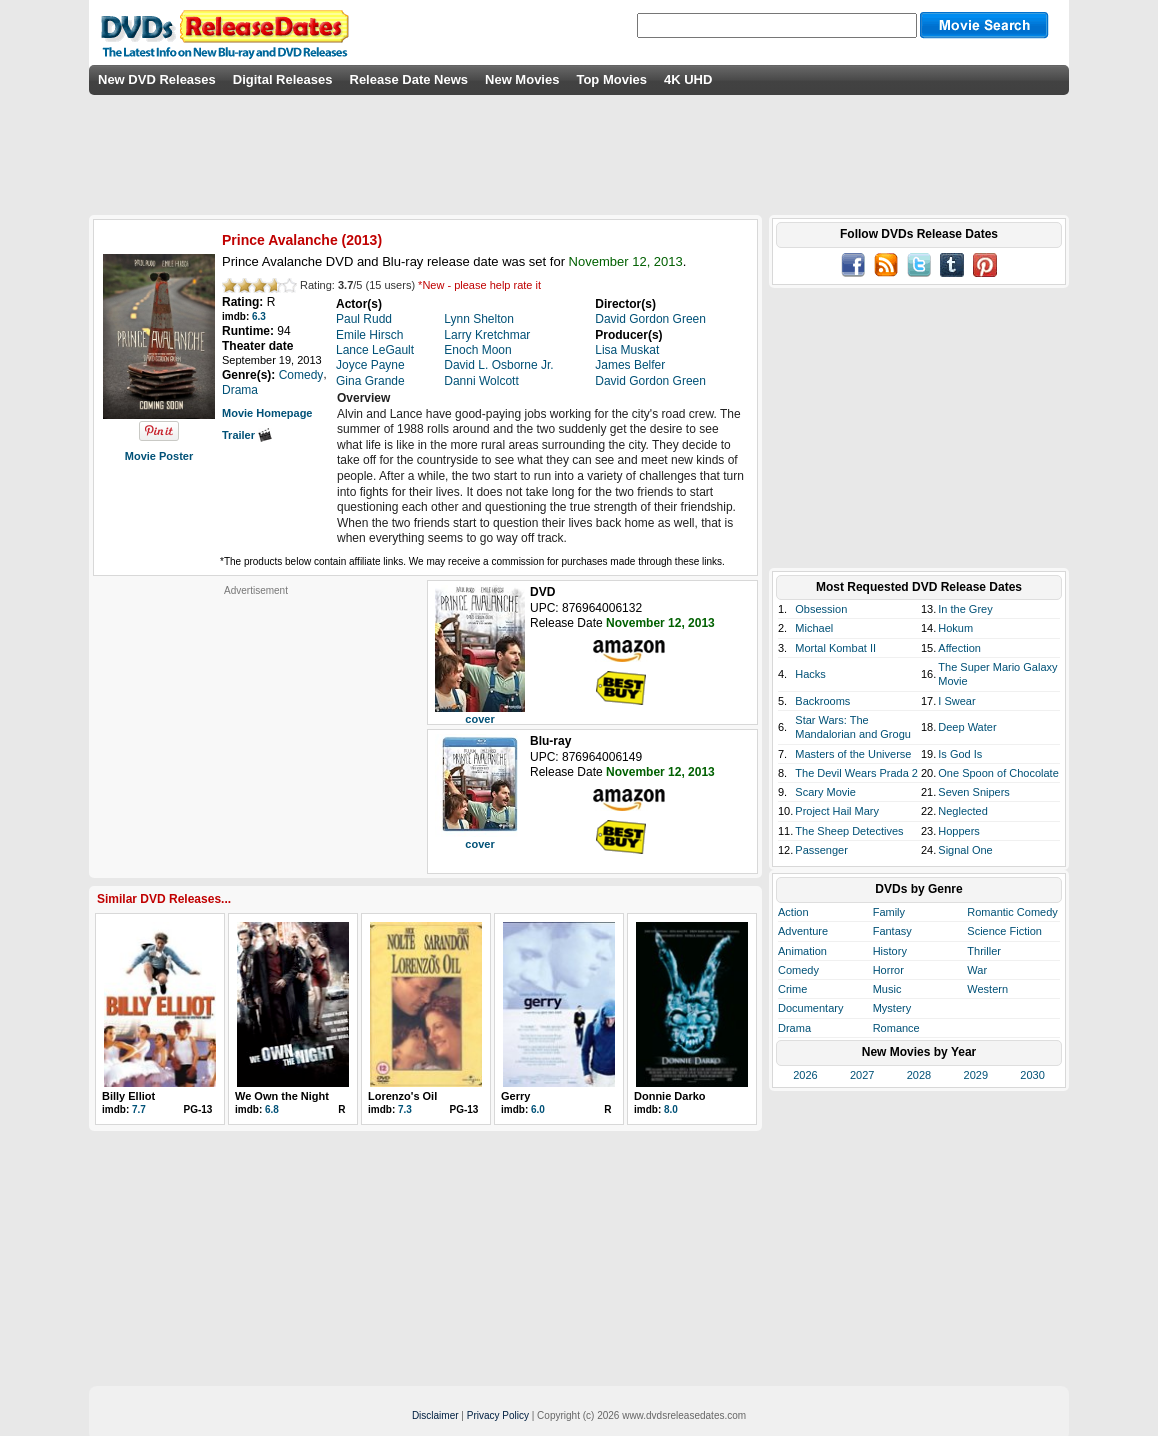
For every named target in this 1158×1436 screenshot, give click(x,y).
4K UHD (688, 79)
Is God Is (960, 754)
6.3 (259, 316)
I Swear (956, 701)
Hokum (955, 628)
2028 (919, 1075)
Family (889, 912)
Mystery (892, 1008)
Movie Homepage (267, 413)
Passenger (821, 850)
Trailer (247, 435)
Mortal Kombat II (835, 648)
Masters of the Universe (853, 754)
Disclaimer (435, 1415)
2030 (1032, 1075)
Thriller (984, 951)
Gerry (515, 1096)
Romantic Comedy (1012, 912)
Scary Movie (825, 792)
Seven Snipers (974, 792)
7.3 (405, 1109)
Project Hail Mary (837, 811)
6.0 (538, 1109)
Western (987, 989)
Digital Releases (283, 79)
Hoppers (959, 831)
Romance (896, 1028)
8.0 (671, 1109)
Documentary (810, 1008)
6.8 (272, 1109)
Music (887, 989)
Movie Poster (159, 456)
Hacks (810, 674)
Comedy (798, 970)
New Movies (522, 79)
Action (793, 912)
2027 (862, 1075)
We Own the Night (282, 1096)
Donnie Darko (670, 1096)
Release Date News (409, 79)
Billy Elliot (128, 1096)
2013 (361, 240)
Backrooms (822, 701)
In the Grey (965, 609)
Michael (814, 628)
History (890, 951)
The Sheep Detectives (849, 831)
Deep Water (967, 727)
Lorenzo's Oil (402, 1096)
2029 (976, 1075)
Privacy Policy (498, 1415)
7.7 (139, 1109)
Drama (794, 1028)
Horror (888, 970)
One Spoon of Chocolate (998, 773)
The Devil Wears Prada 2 (856, 773)
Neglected (963, 811)
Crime (792, 989)
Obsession (821, 609)
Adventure (803, 931)
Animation (802, 951)
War (977, 970)
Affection (959, 648)
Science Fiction (1004, 931)
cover (479, 719)
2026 (805, 1075)
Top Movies (611, 79)
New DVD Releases (157, 79)
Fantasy (892, 931)
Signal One (965, 850)
